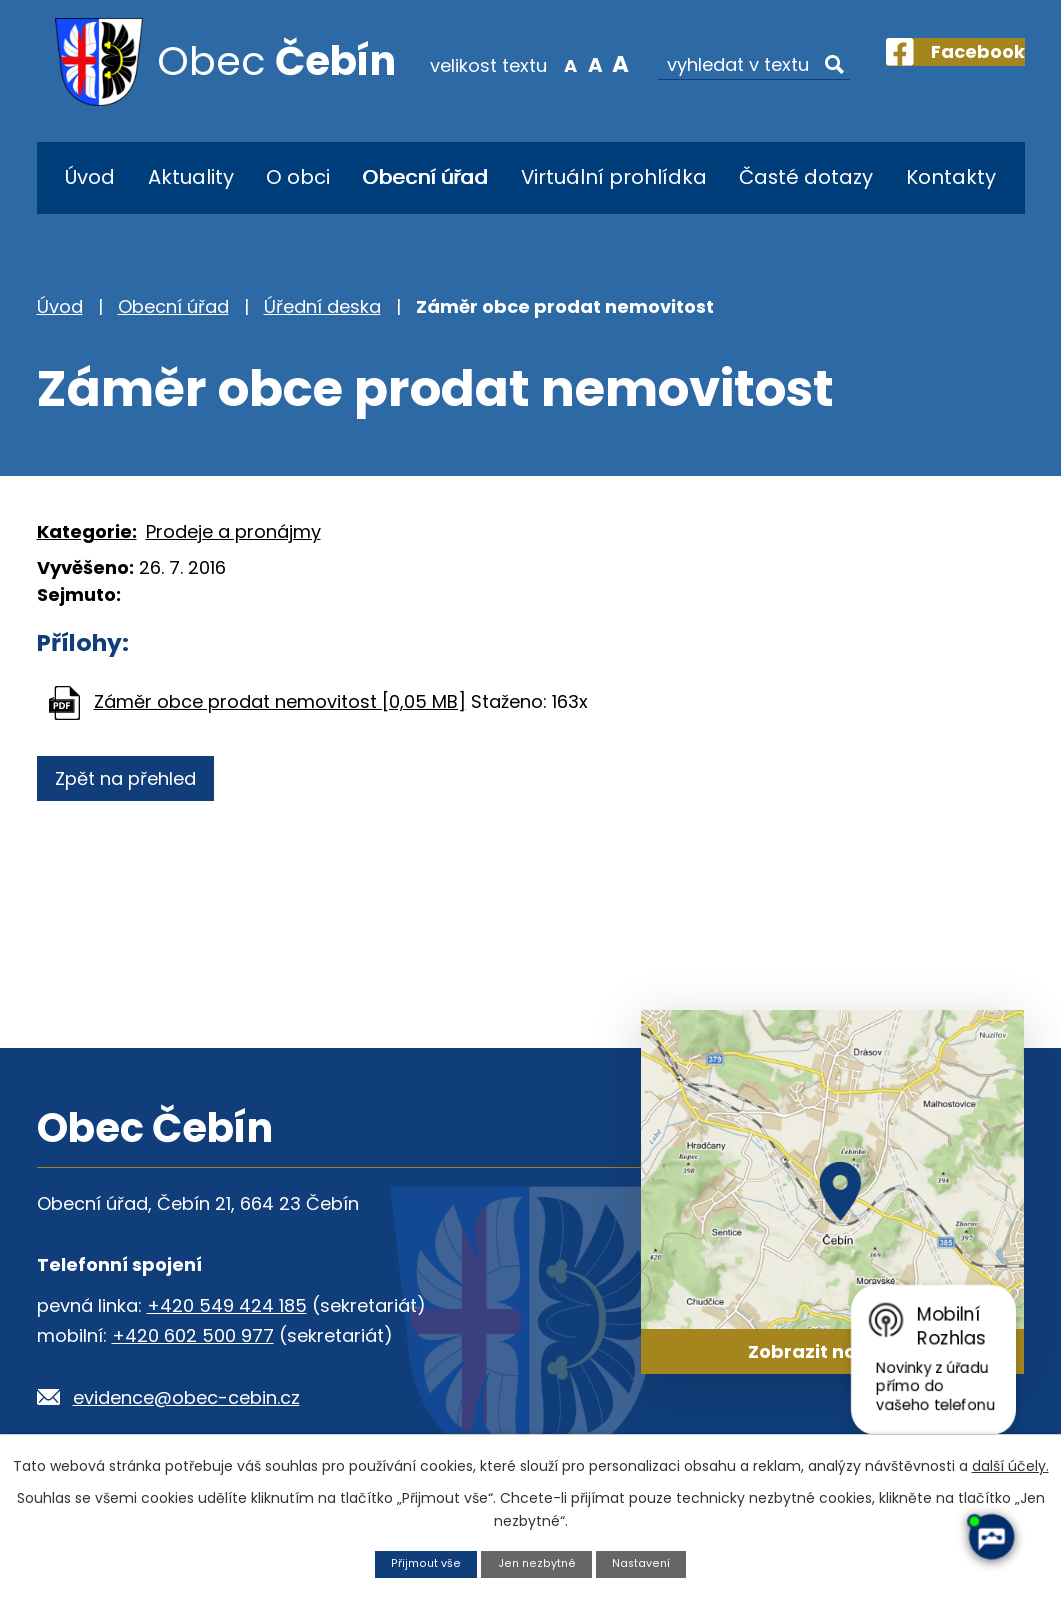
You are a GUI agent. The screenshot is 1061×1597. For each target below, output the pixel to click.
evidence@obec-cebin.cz (186, 1397)
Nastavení (649, 1562)
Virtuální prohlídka (614, 177)
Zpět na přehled (134, 778)
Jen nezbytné (536, 1562)
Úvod (90, 177)
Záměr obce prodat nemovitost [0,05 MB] (280, 701)
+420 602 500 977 (193, 1335)
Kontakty (951, 177)
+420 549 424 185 (227, 1305)
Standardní (558, 64)
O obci (298, 177)
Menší (532, 64)
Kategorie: (87, 531)
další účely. (1010, 1463)
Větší (583, 64)
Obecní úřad (425, 177)
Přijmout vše (418, 1562)
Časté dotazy (806, 177)
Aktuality (191, 177)
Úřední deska (322, 306)
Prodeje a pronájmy (233, 531)
